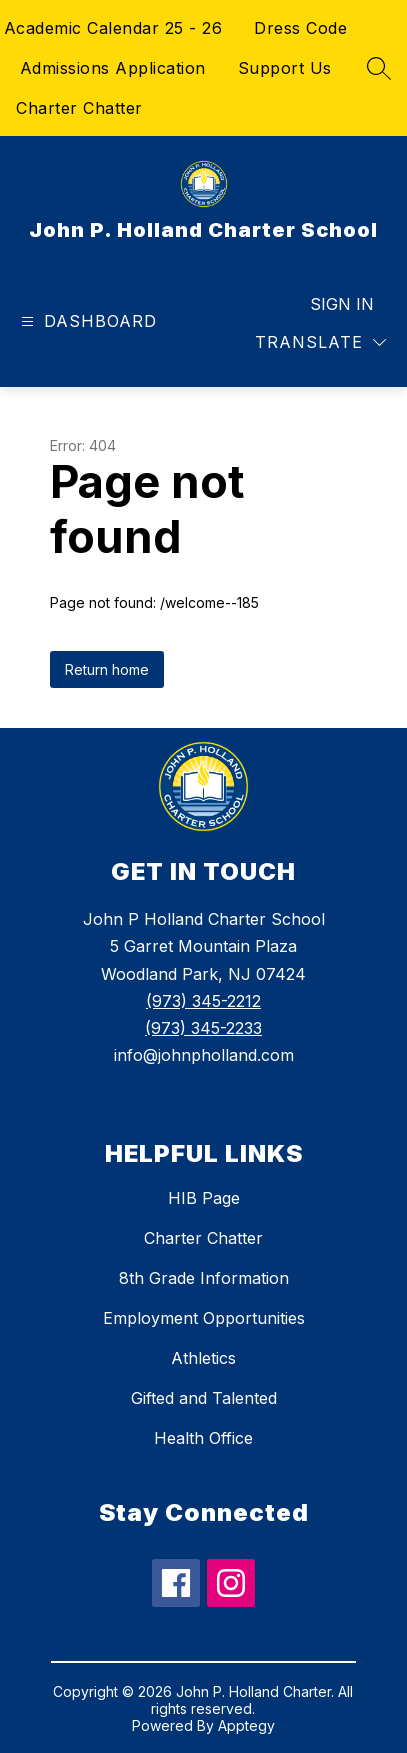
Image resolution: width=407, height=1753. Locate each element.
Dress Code (300, 28)
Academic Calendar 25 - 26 (113, 28)
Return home (107, 669)
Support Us (285, 68)
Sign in (342, 304)
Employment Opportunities (204, 1318)
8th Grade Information (204, 1278)
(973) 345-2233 (203, 1028)
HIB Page (204, 1198)
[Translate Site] (320, 342)
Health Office (203, 1438)
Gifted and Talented (204, 1398)
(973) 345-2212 (203, 1001)
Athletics (203, 1358)
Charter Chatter (79, 108)
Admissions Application (113, 68)
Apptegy (246, 1725)
